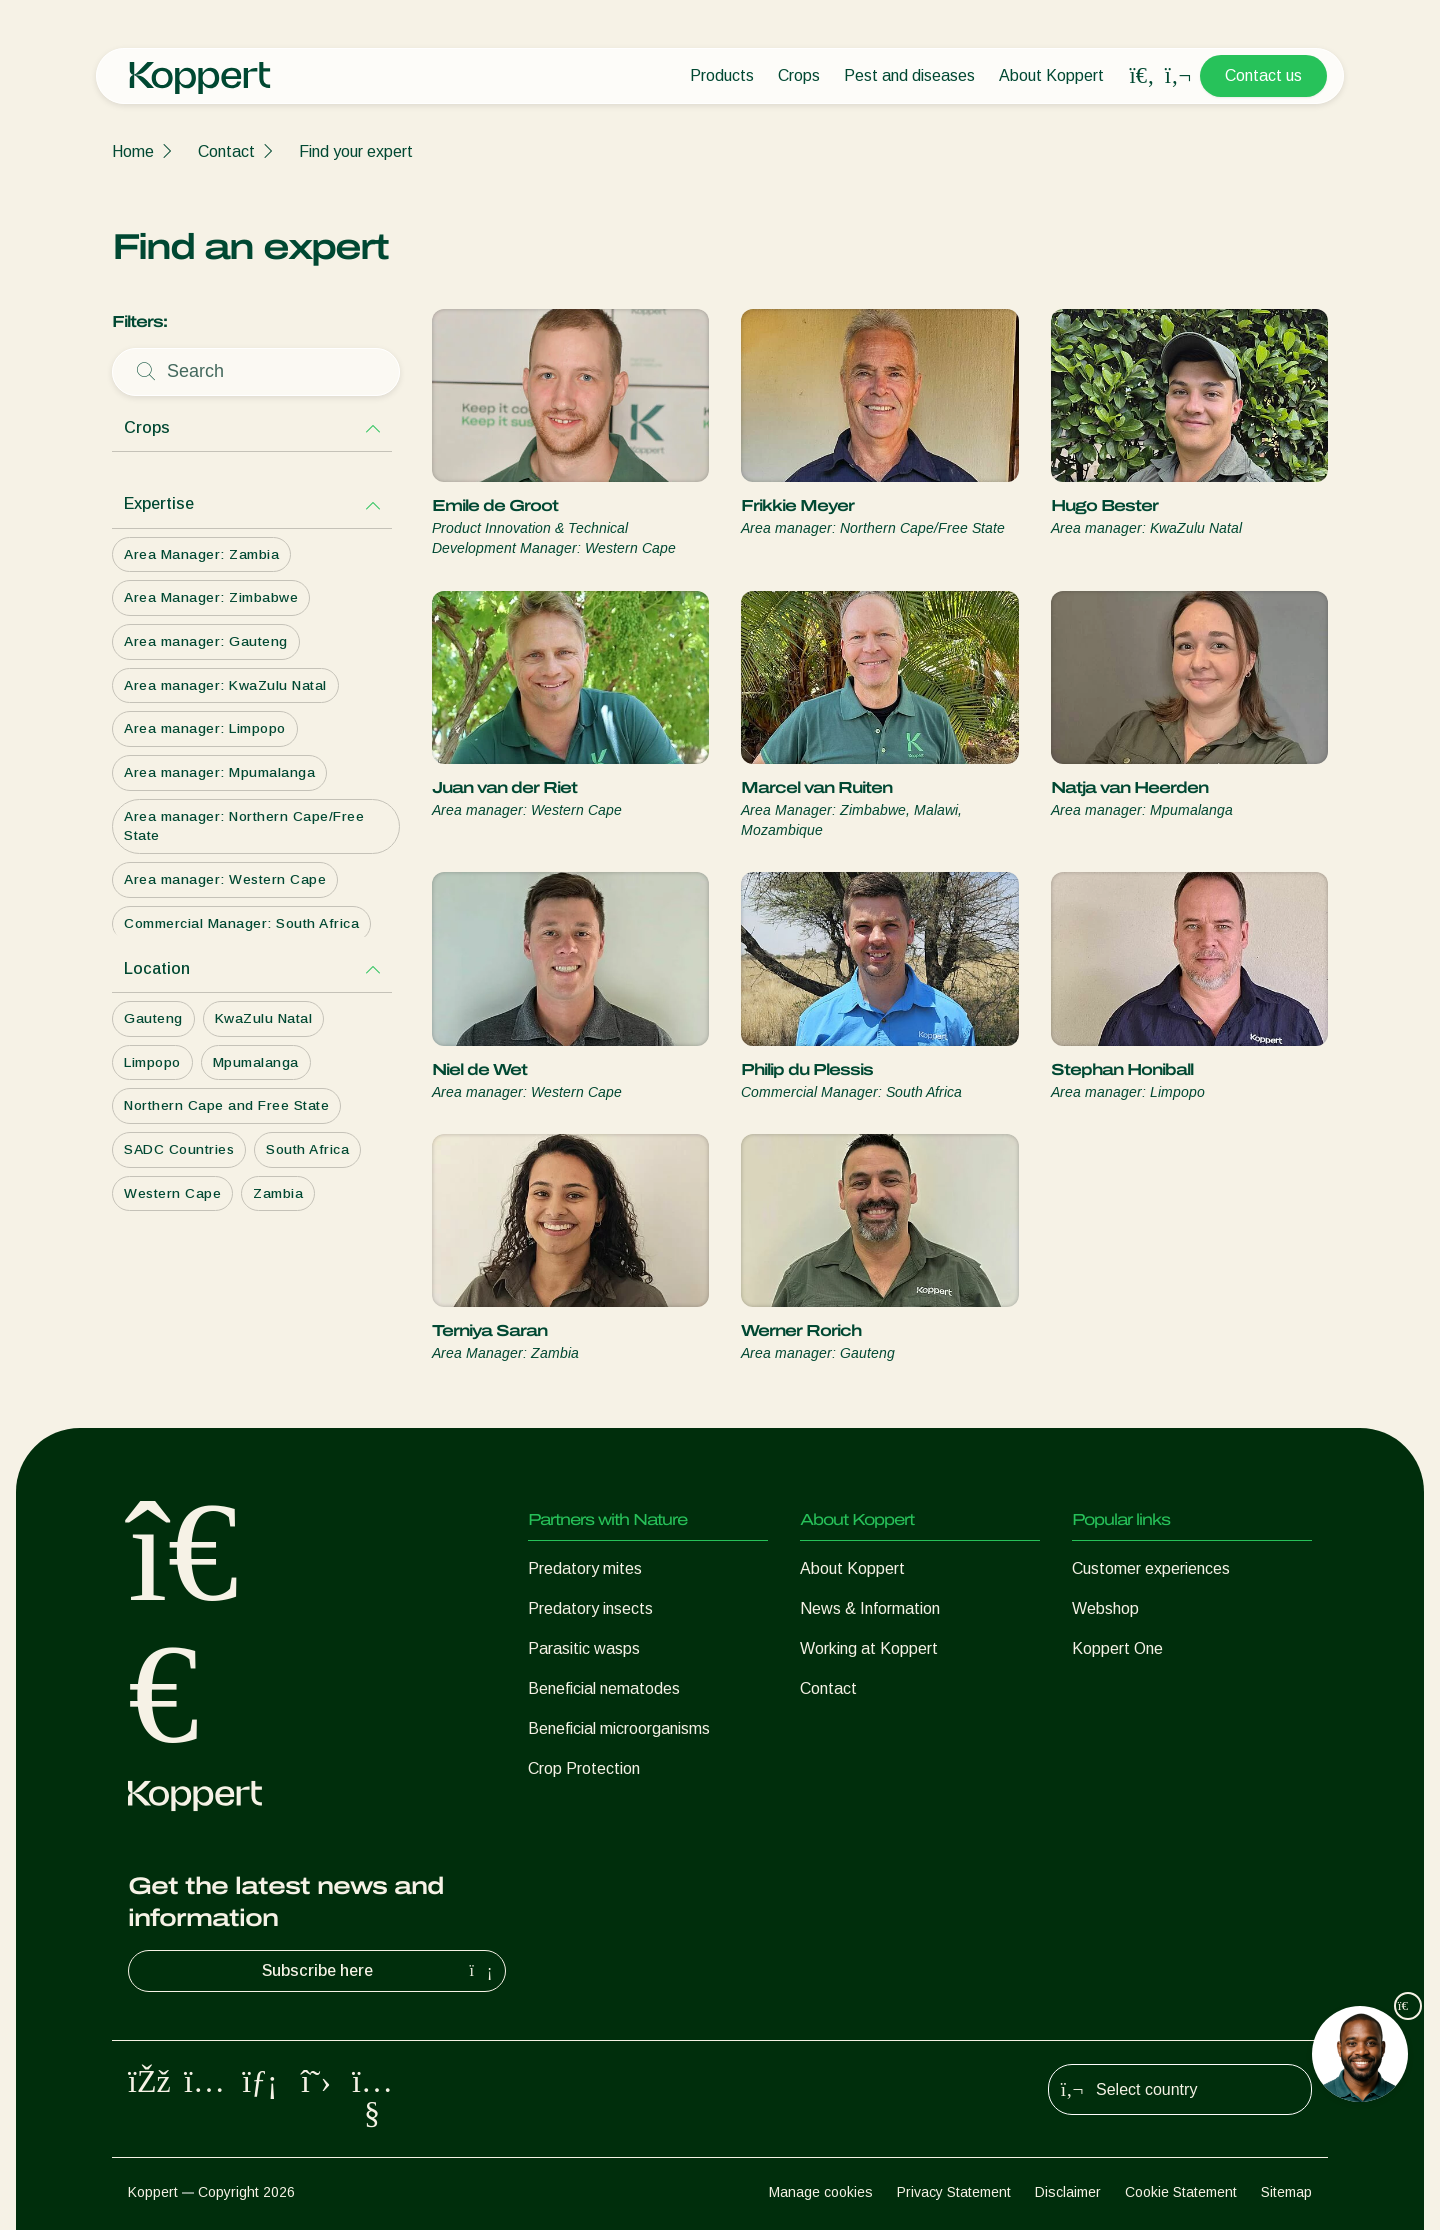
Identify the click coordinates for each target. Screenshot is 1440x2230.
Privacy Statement (954, 2192)
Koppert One (1117, 1648)
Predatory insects (590, 1608)
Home (133, 151)
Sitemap (1286, 2192)
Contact (226, 151)
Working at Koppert (869, 1648)
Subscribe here (380, 1971)
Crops (799, 75)
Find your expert (356, 151)
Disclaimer (1068, 2192)
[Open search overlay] (1142, 76)
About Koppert (1051, 75)
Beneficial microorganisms (619, 1728)
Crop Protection (584, 1768)
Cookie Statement (1181, 2192)
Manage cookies (821, 2192)
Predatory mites (585, 1568)
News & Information (870, 1608)
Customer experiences (1151, 1568)
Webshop (1105, 1608)
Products (722, 75)
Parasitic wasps (584, 1648)
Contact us (1263, 75)
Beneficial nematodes (604, 1688)
